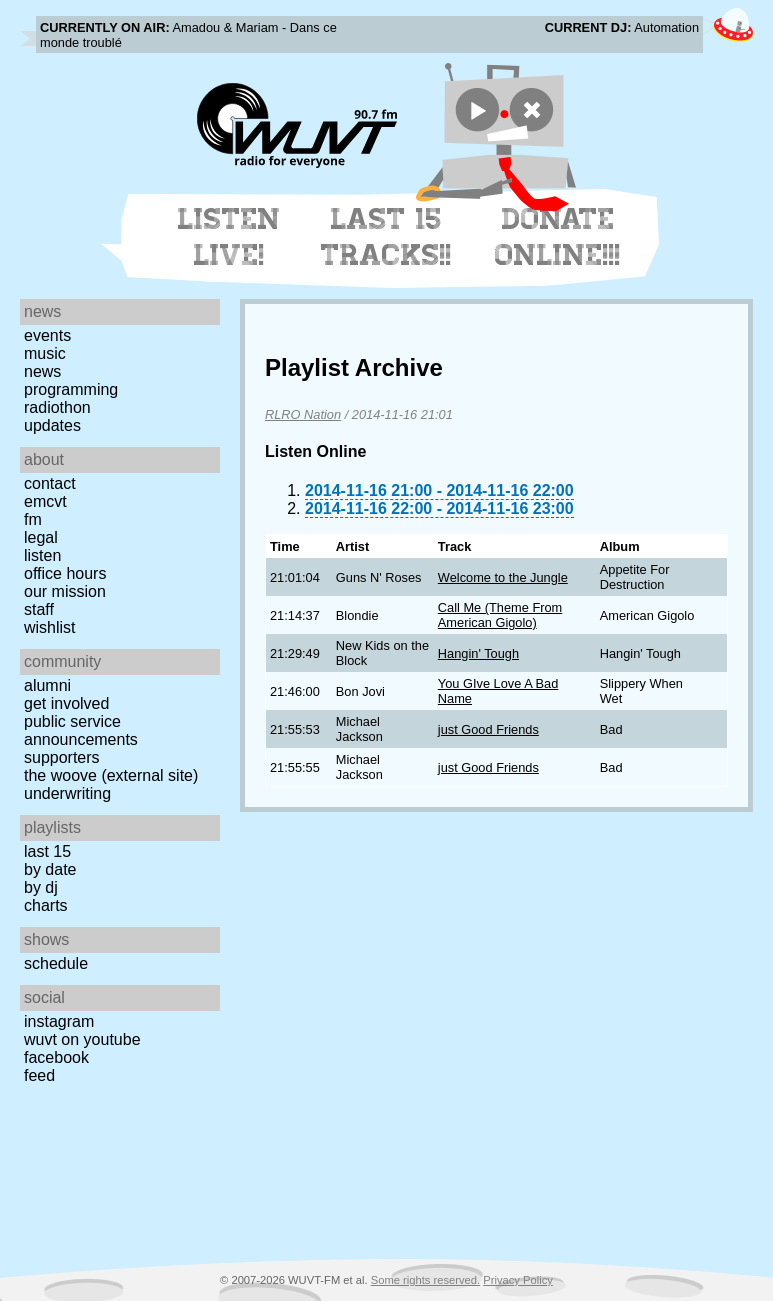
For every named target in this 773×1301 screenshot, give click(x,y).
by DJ (41, 887)
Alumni (47, 685)
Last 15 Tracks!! (386, 237)
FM (33, 519)
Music (45, 353)
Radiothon (57, 407)
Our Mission (65, 591)
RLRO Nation (303, 414)
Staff (39, 609)
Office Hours (65, 573)
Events (47, 335)
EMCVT (45, 501)
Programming (71, 389)
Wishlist (50, 627)
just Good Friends (488, 729)
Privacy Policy (518, 1280)
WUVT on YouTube (82, 1039)
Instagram (59, 1021)
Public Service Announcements (81, 730)
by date (50, 869)
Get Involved (66, 703)
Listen (42, 555)
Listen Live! (229, 237)
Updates (52, 425)
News (42, 371)
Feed (39, 1075)
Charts (46, 905)
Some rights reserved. (425, 1280)
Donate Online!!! (558, 237)
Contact (50, 483)
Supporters (62, 757)
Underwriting (67, 793)
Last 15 (47, 851)
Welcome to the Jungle (503, 577)
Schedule (56, 963)
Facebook (56, 1057)
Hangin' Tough (478, 653)
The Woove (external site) (111, 775)
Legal (41, 537)
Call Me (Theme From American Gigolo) (500, 615)
